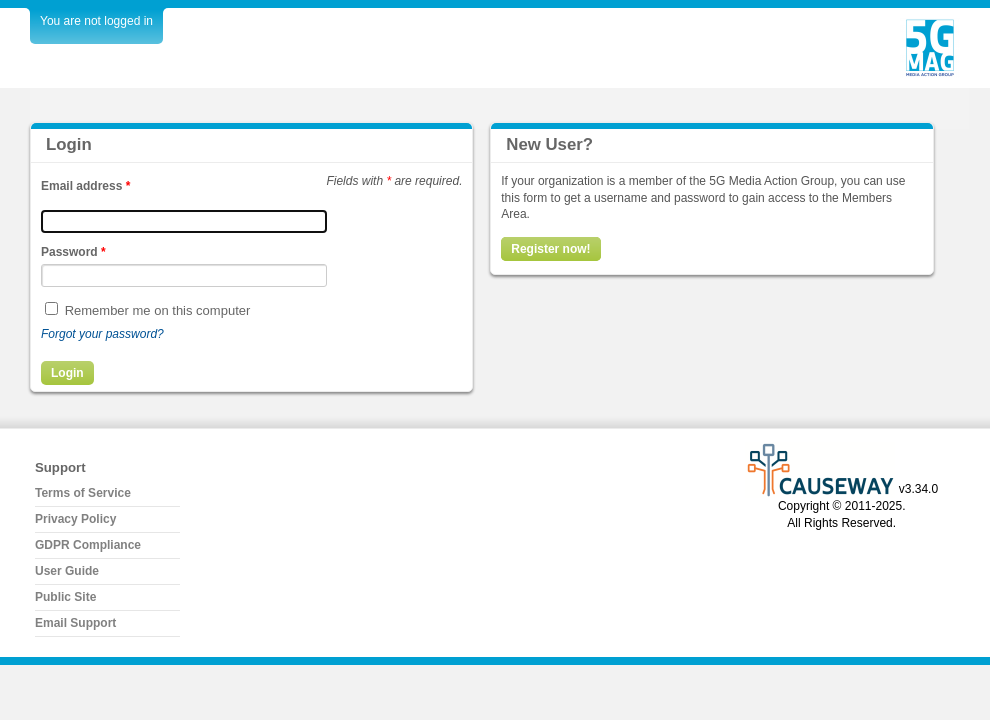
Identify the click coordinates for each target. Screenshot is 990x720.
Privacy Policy (75, 519)
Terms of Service (83, 493)
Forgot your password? (102, 334)
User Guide (67, 571)
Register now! (550, 249)
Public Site (65, 597)
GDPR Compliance (88, 545)
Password (73, 252)
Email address (85, 186)
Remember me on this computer (158, 310)
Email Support (75, 623)
